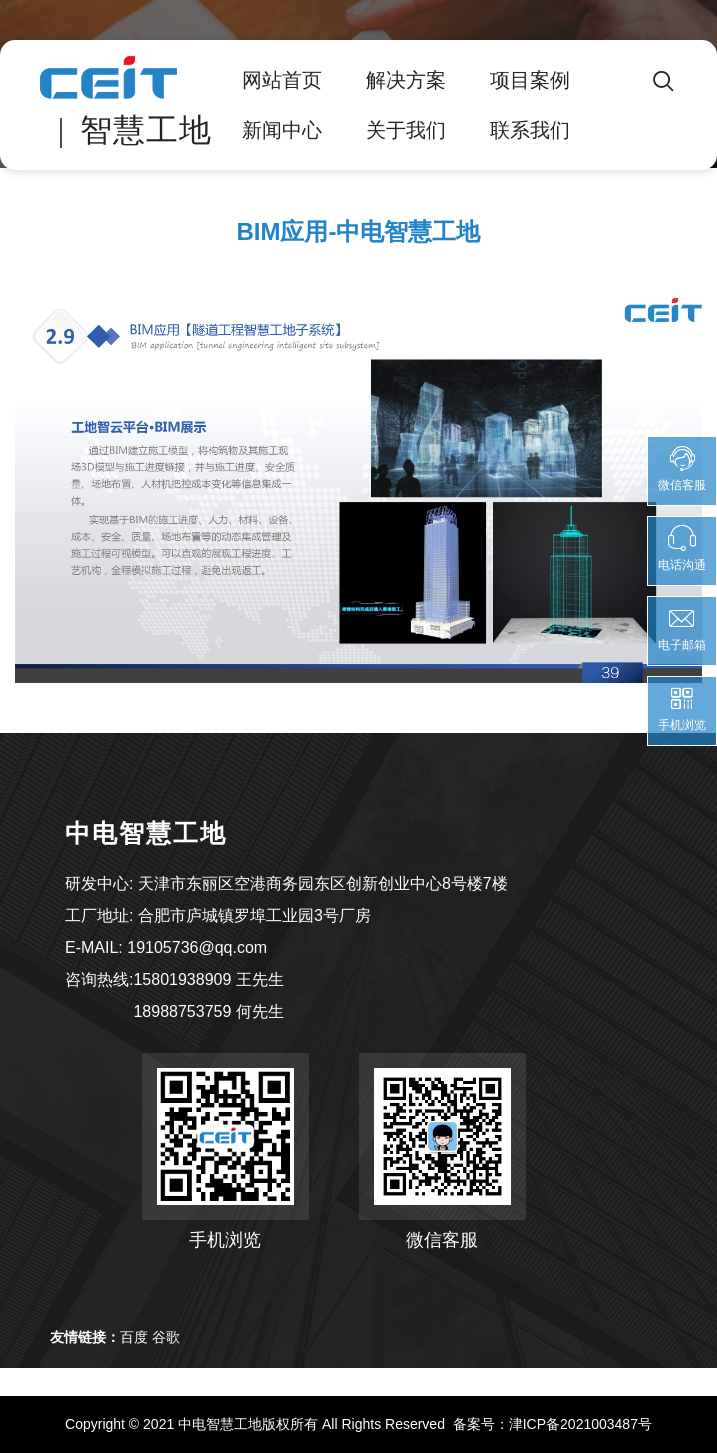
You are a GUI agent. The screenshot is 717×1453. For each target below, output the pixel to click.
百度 (134, 1337)
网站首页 (282, 80)
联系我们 (530, 130)
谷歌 (166, 1337)
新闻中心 (282, 130)
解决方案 (406, 80)
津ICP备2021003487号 (580, 1424)
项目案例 (530, 80)
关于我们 (406, 130)
